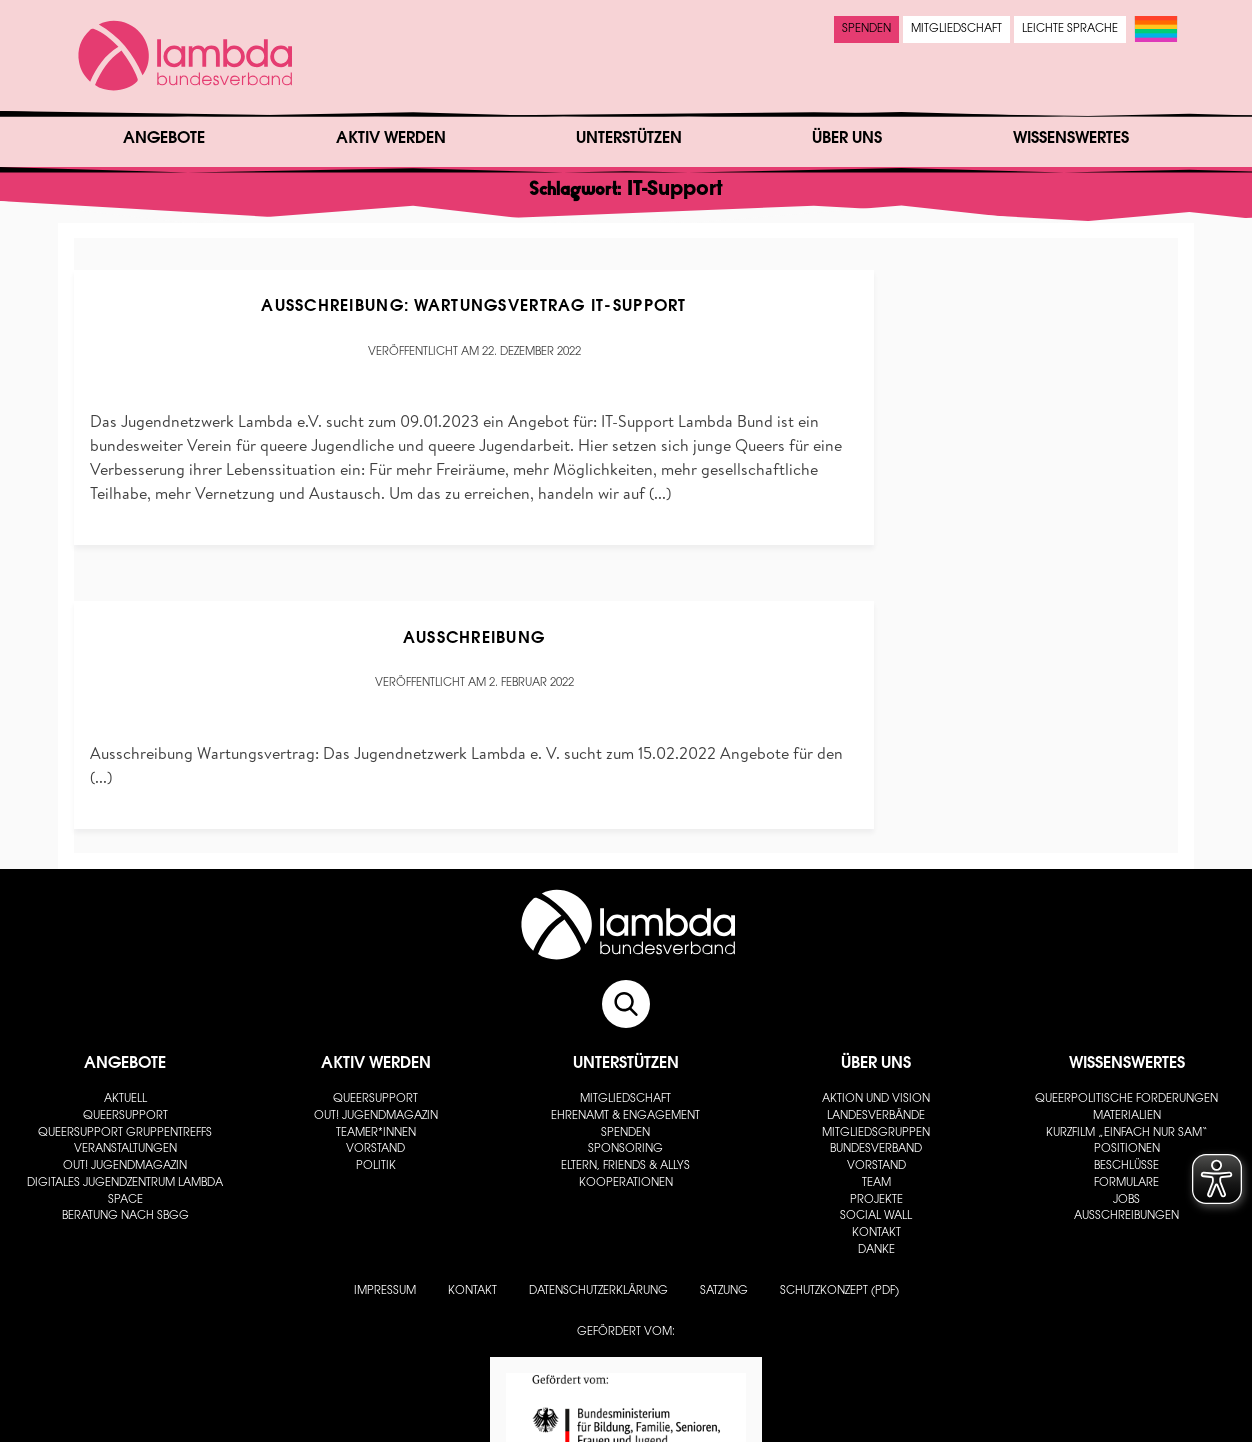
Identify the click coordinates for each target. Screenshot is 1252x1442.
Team (876, 1183)
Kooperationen (626, 1183)
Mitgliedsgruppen (876, 1133)
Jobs (1126, 1200)
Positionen (1127, 1149)
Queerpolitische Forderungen (1126, 1099)
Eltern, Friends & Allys (625, 1166)
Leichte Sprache (1070, 29)
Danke (876, 1250)
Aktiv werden (391, 139)
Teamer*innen (376, 1133)
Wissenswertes (1071, 139)
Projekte (876, 1200)
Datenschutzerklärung (598, 1291)
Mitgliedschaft (956, 29)
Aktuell (125, 1099)
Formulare (1126, 1183)
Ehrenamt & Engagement (625, 1116)
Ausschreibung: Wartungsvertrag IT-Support (473, 307)
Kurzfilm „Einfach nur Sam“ (1127, 1133)
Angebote (164, 139)
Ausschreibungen (1126, 1216)
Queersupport (125, 1116)
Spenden (866, 29)
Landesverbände (876, 1116)
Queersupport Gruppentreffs (125, 1133)
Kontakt (876, 1233)
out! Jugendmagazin (125, 1166)
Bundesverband (876, 1149)
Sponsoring (625, 1149)
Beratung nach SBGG (125, 1216)
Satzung (724, 1291)
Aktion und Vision (876, 1099)
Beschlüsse (1126, 1166)
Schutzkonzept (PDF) (839, 1291)
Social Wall (876, 1216)
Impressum (385, 1291)
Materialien (1127, 1116)
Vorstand (375, 1149)
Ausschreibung (474, 639)
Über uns (847, 139)
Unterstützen (629, 139)
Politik (376, 1166)
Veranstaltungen (125, 1149)
